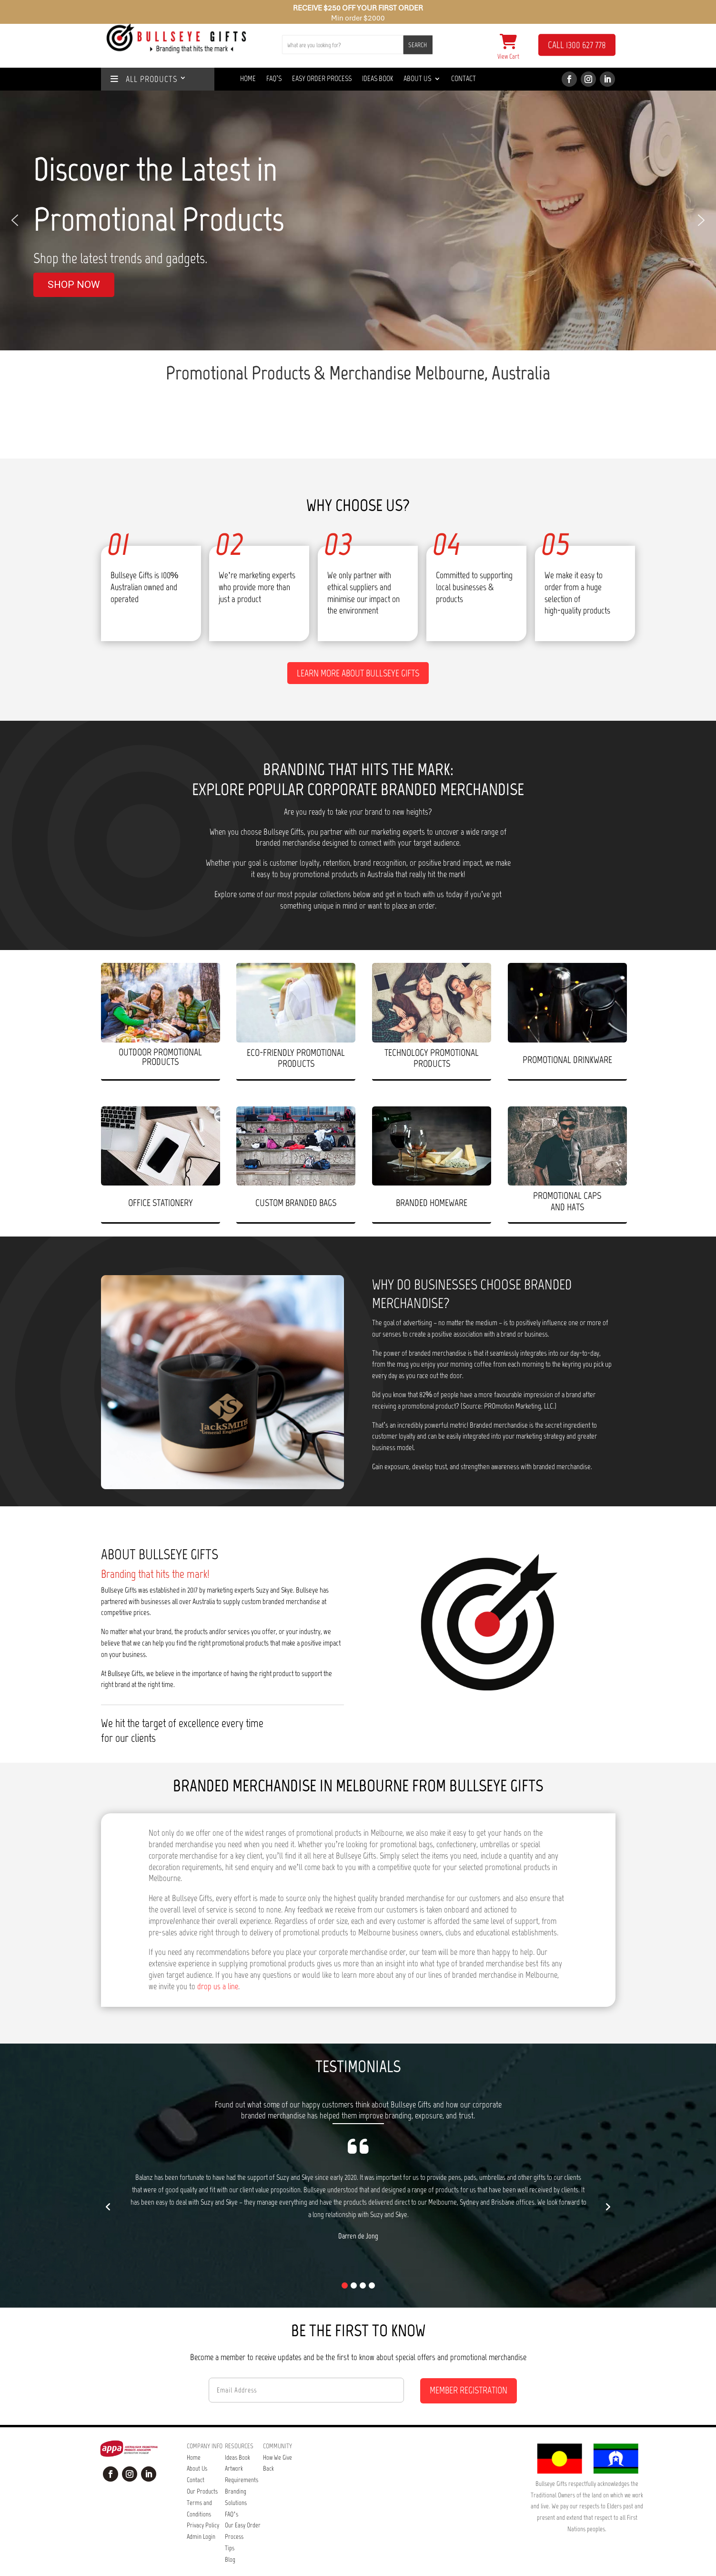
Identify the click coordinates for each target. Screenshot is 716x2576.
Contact (463, 79)
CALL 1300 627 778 (577, 45)
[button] (14, 220)
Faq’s (274, 79)
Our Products (202, 2472)
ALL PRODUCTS (144, 79)
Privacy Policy (203, 2506)
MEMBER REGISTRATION (468, 2371)
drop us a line (217, 1967)
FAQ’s (231, 2495)
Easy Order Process (322, 79)
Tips (229, 2529)
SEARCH (417, 45)
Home (248, 79)
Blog (230, 2540)
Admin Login (201, 2518)
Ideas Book (377, 79)
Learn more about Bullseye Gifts (358, 654)
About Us (417, 79)
